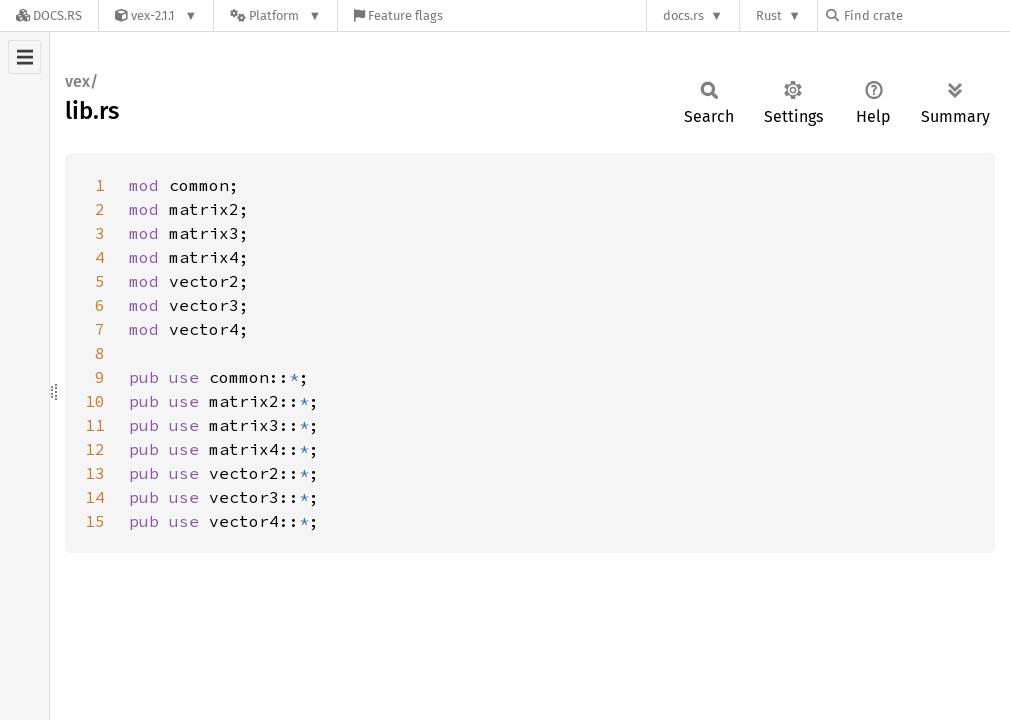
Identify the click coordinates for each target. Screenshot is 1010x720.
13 (95, 473)
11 (95, 425)
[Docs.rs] (49, 15)
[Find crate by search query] (926, 15)
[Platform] (275, 15)
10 (95, 401)
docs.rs (683, 15)
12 (95, 449)
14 (95, 497)
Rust (769, 15)
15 (95, 521)
